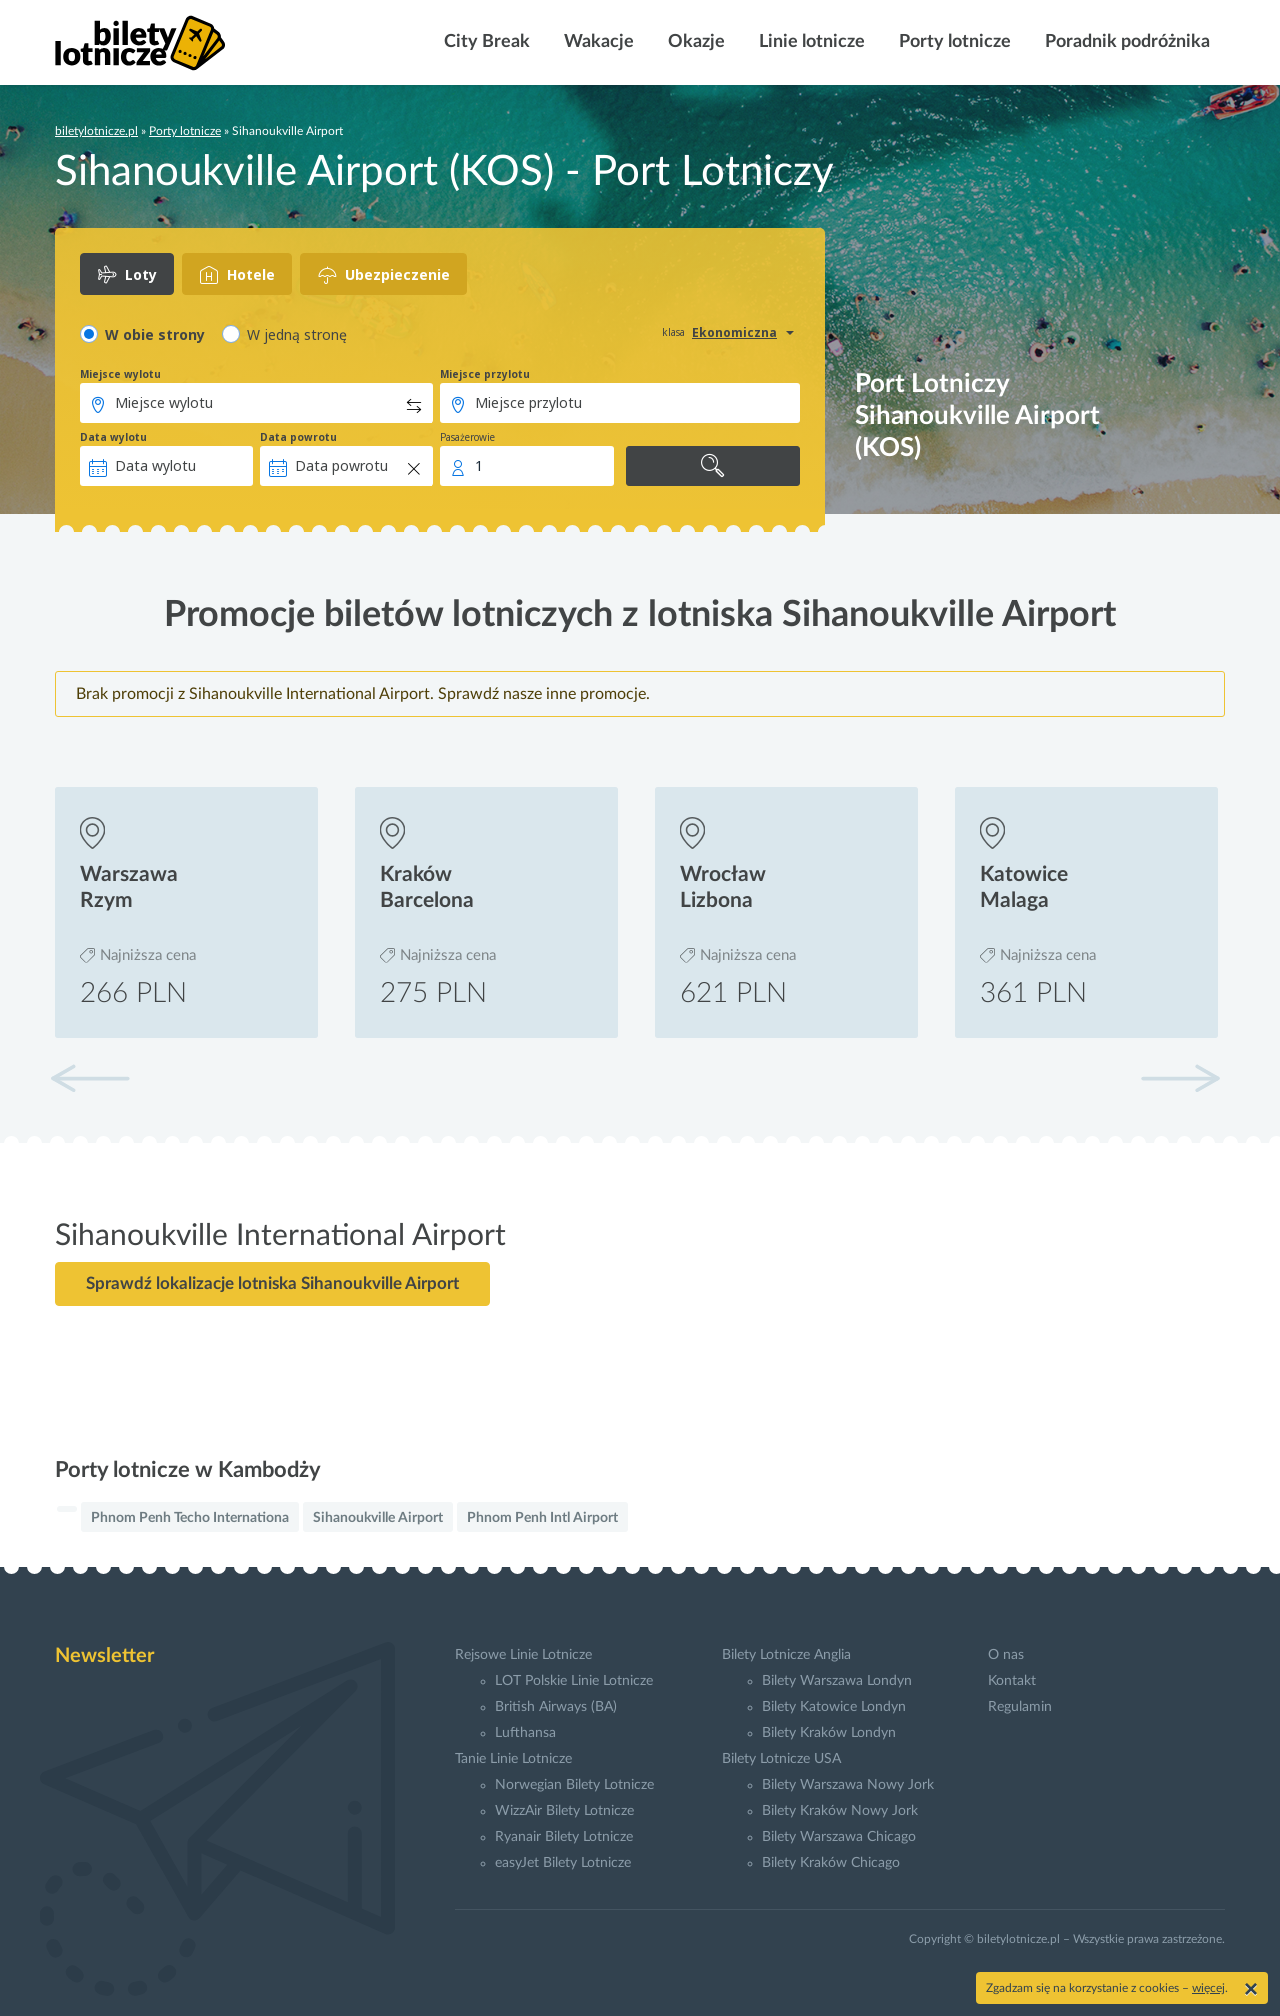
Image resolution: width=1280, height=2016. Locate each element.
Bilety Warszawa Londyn (837, 1681)
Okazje (694, 42)
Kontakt (1012, 1681)
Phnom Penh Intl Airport (542, 1518)
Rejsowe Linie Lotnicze (523, 1655)
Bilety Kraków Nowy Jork (840, 1811)
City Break (485, 42)
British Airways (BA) (556, 1707)
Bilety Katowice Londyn (834, 1707)
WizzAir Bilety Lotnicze (564, 1811)
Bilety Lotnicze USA (781, 1759)
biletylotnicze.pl (96, 131)
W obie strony (155, 334)
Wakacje (597, 42)
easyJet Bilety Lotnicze (563, 1863)
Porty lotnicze (953, 42)
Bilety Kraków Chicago (831, 1863)
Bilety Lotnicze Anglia (786, 1655)
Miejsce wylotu (120, 374)
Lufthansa (525, 1733)
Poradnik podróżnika (1125, 42)
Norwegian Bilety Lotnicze (574, 1785)
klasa (673, 332)
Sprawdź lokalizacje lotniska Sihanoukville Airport (272, 1283)
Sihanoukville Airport (378, 1518)
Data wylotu (113, 437)
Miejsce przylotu (485, 374)
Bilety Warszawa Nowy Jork (848, 1785)
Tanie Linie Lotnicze (513, 1759)
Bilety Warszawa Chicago (839, 1837)
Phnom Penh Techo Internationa (190, 1518)
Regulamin (1020, 1707)
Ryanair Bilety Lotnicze (564, 1837)
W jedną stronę (297, 334)
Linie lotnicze (810, 42)
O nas (1006, 1655)
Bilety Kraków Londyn (829, 1733)
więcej (1208, 1988)
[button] (1180, 1078)
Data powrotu (298, 437)
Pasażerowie (467, 437)
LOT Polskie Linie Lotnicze (574, 1681)
